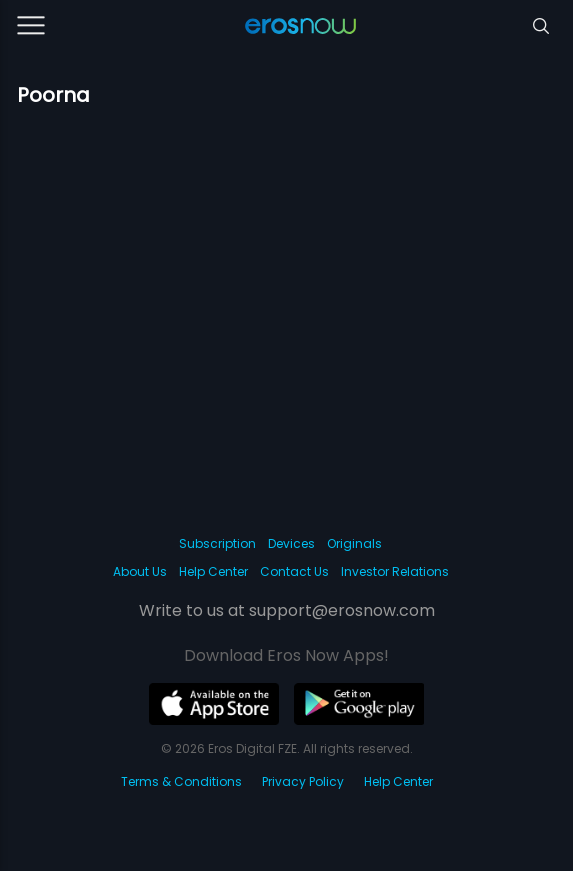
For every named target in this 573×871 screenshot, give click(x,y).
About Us (140, 571)
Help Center (213, 571)
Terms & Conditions (181, 781)
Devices (291, 543)
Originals (354, 543)
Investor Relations (395, 571)
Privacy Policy (303, 781)
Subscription (217, 543)
